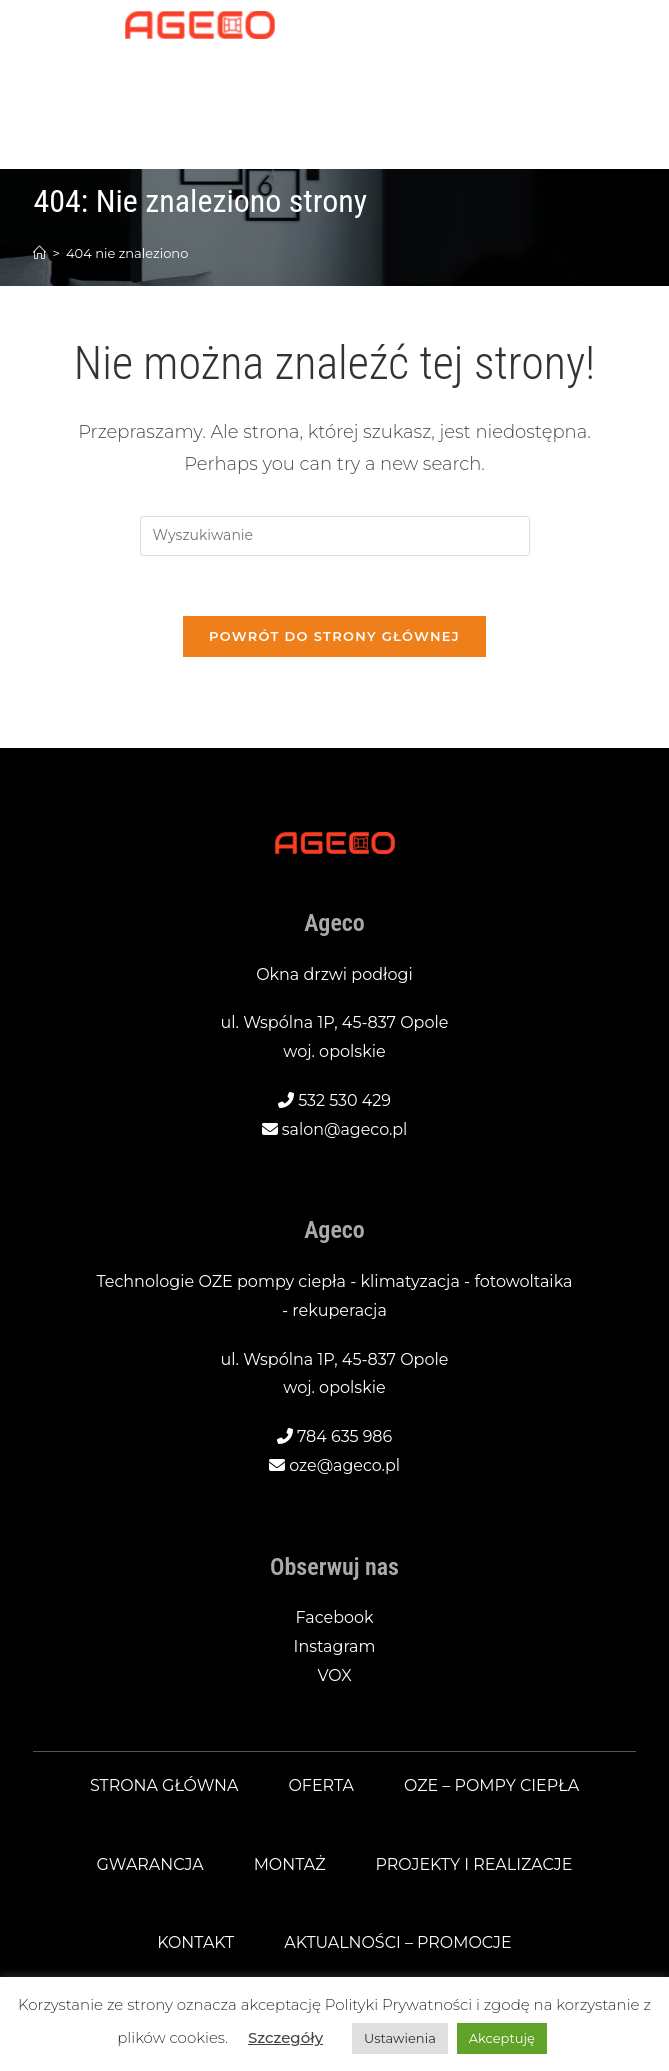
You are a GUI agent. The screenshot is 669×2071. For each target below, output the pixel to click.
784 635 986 (345, 1437)
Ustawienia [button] (400, 2038)
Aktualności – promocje (398, 1943)
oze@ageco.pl (344, 1466)
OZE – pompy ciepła (492, 1785)
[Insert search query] (335, 536)
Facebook (334, 1618)
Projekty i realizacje (474, 1864)
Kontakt (195, 1943)
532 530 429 (344, 1100)
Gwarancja (150, 1864)
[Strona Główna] (39, 253)
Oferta (321, 1785)
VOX (334, 1676)
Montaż (289, 1864)
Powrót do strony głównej (334, 637)
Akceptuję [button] (502, 2038)
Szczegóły (285, 2037)
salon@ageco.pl (345, 1129)
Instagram (334, 1647)
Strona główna (163, 1785)
